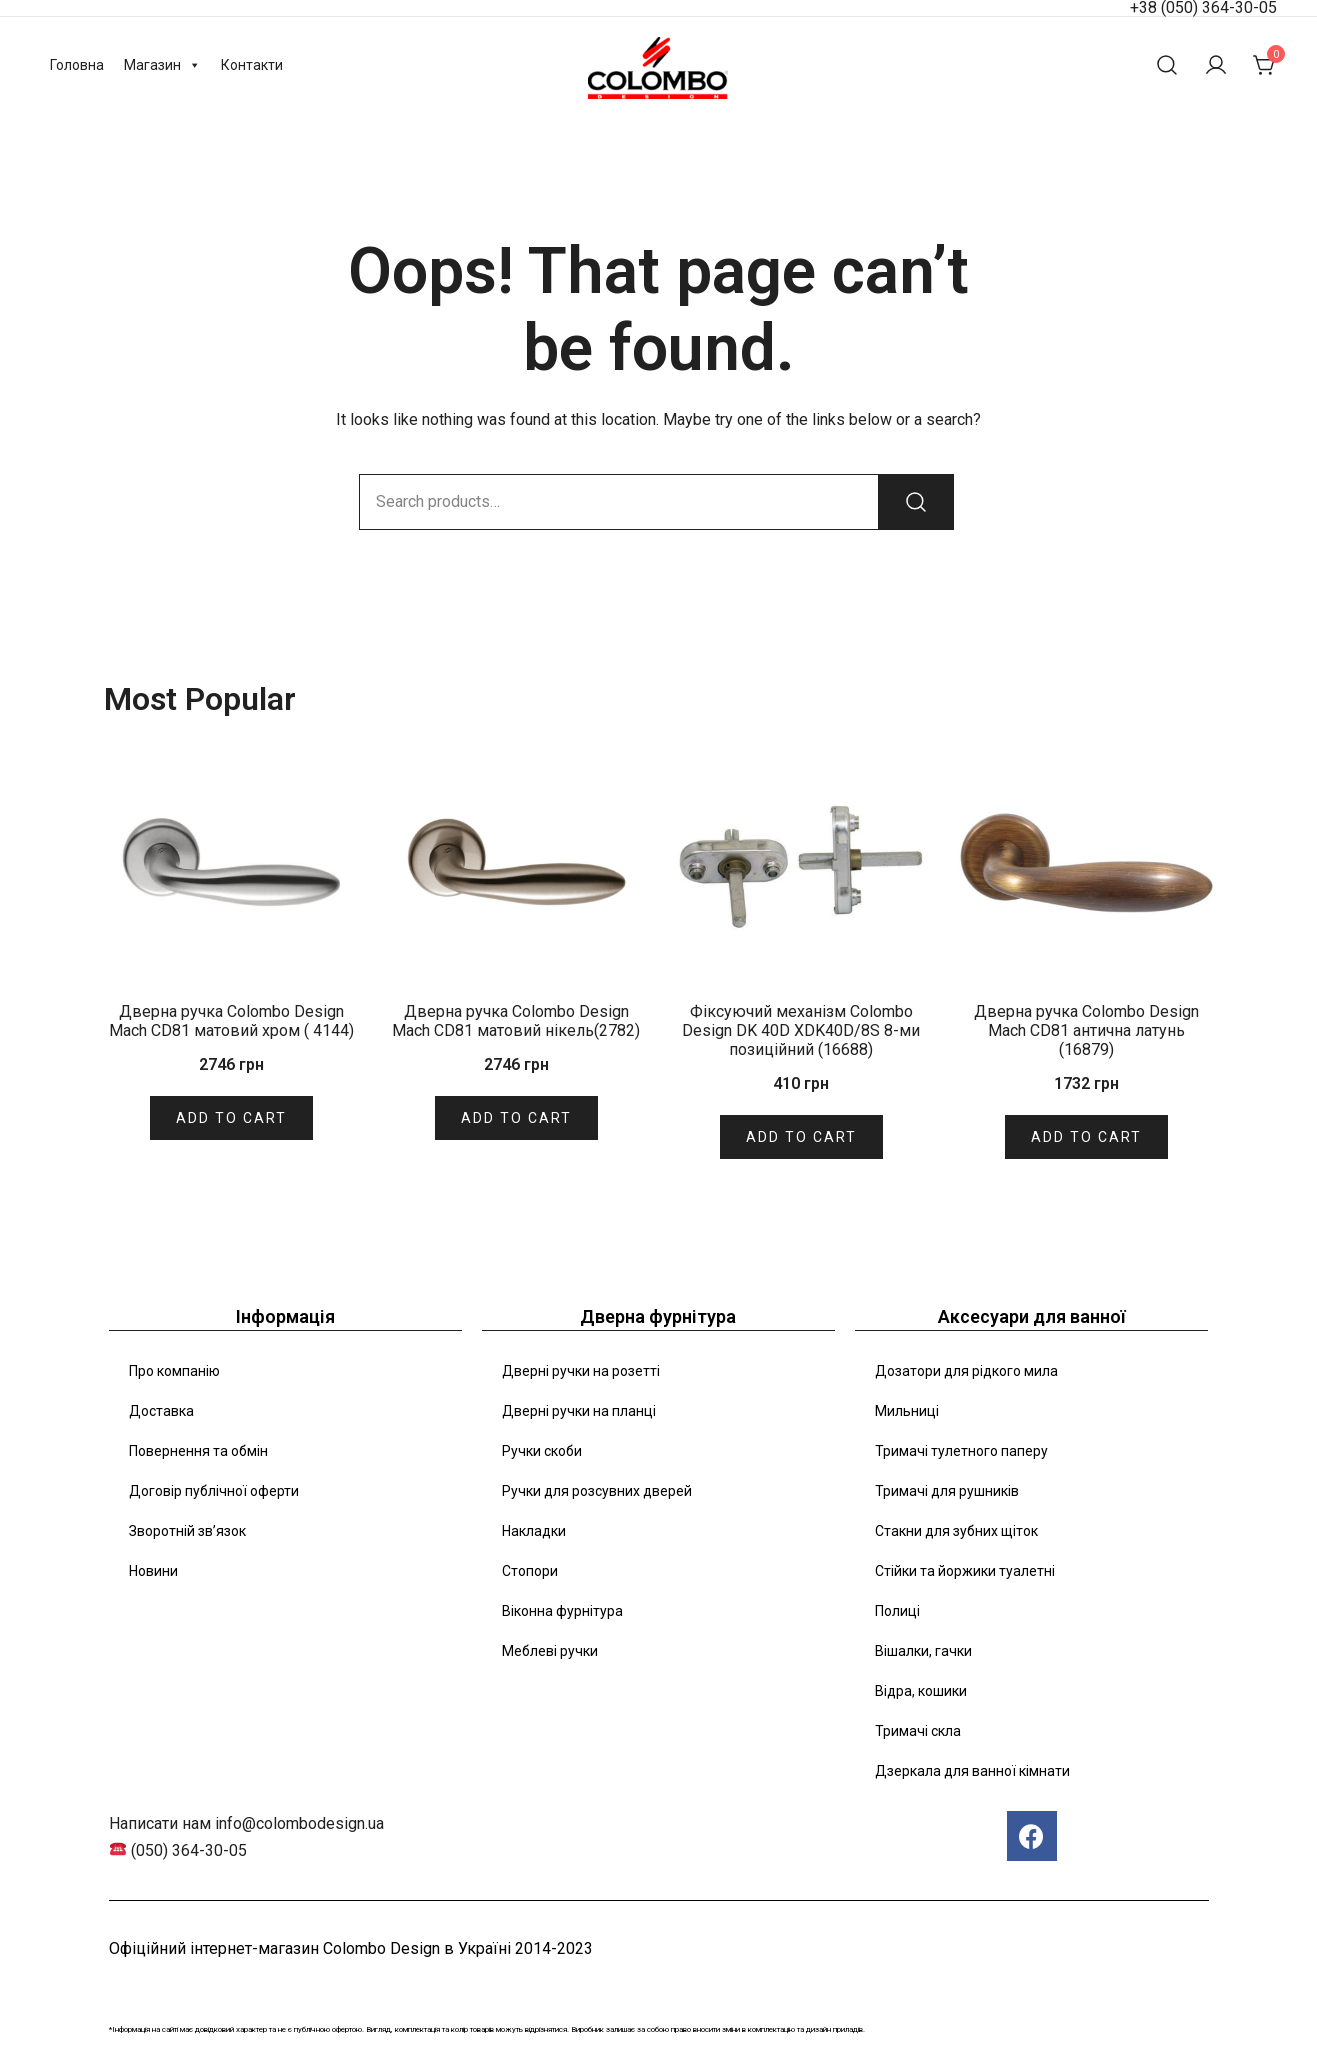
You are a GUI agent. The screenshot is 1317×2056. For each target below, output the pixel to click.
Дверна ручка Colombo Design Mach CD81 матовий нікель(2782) (516, 1021)
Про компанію (174, 1371)
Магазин (162, 65)
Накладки (534, 1531)
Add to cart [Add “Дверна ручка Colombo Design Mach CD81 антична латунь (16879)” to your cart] (1086, 1137)
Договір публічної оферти (214, 1491)
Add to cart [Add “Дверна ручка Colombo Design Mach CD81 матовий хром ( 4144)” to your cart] (231, 1118)
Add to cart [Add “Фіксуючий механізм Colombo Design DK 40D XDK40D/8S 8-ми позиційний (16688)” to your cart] (801, 1137)
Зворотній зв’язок (187, 1531)
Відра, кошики (921, 1691)
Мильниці (907, 1411)
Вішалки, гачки (923, 1651)
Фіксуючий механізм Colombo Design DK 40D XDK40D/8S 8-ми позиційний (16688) (801, 1030)
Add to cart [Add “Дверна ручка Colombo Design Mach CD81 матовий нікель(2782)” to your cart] (516, 1118)
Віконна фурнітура (562, 1611)
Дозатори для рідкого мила (966, 1371)
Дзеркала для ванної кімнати (972, 1771)
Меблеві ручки (550, 1651)
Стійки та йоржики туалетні (965, 1571)
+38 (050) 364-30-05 (1203, 8)
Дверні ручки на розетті (581, 1371)
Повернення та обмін (198, 1451)
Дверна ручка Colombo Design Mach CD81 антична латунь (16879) (1086, 1030)
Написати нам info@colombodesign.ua (246, 1823)
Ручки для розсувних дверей (597, 1491)
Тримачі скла (918, 1731)
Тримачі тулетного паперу (961, 1451)
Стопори (530, 1571)
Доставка (161, 1411)
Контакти (252, 65)
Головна (77, 65)
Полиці (897, 1611)
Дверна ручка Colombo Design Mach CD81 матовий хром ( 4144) (231, 1021)
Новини (153, 1571)
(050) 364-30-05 (189, 1850)
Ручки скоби (542, 1451)
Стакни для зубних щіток (956, 1531)
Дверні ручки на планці (579, 1411)
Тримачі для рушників (947, 1491)
